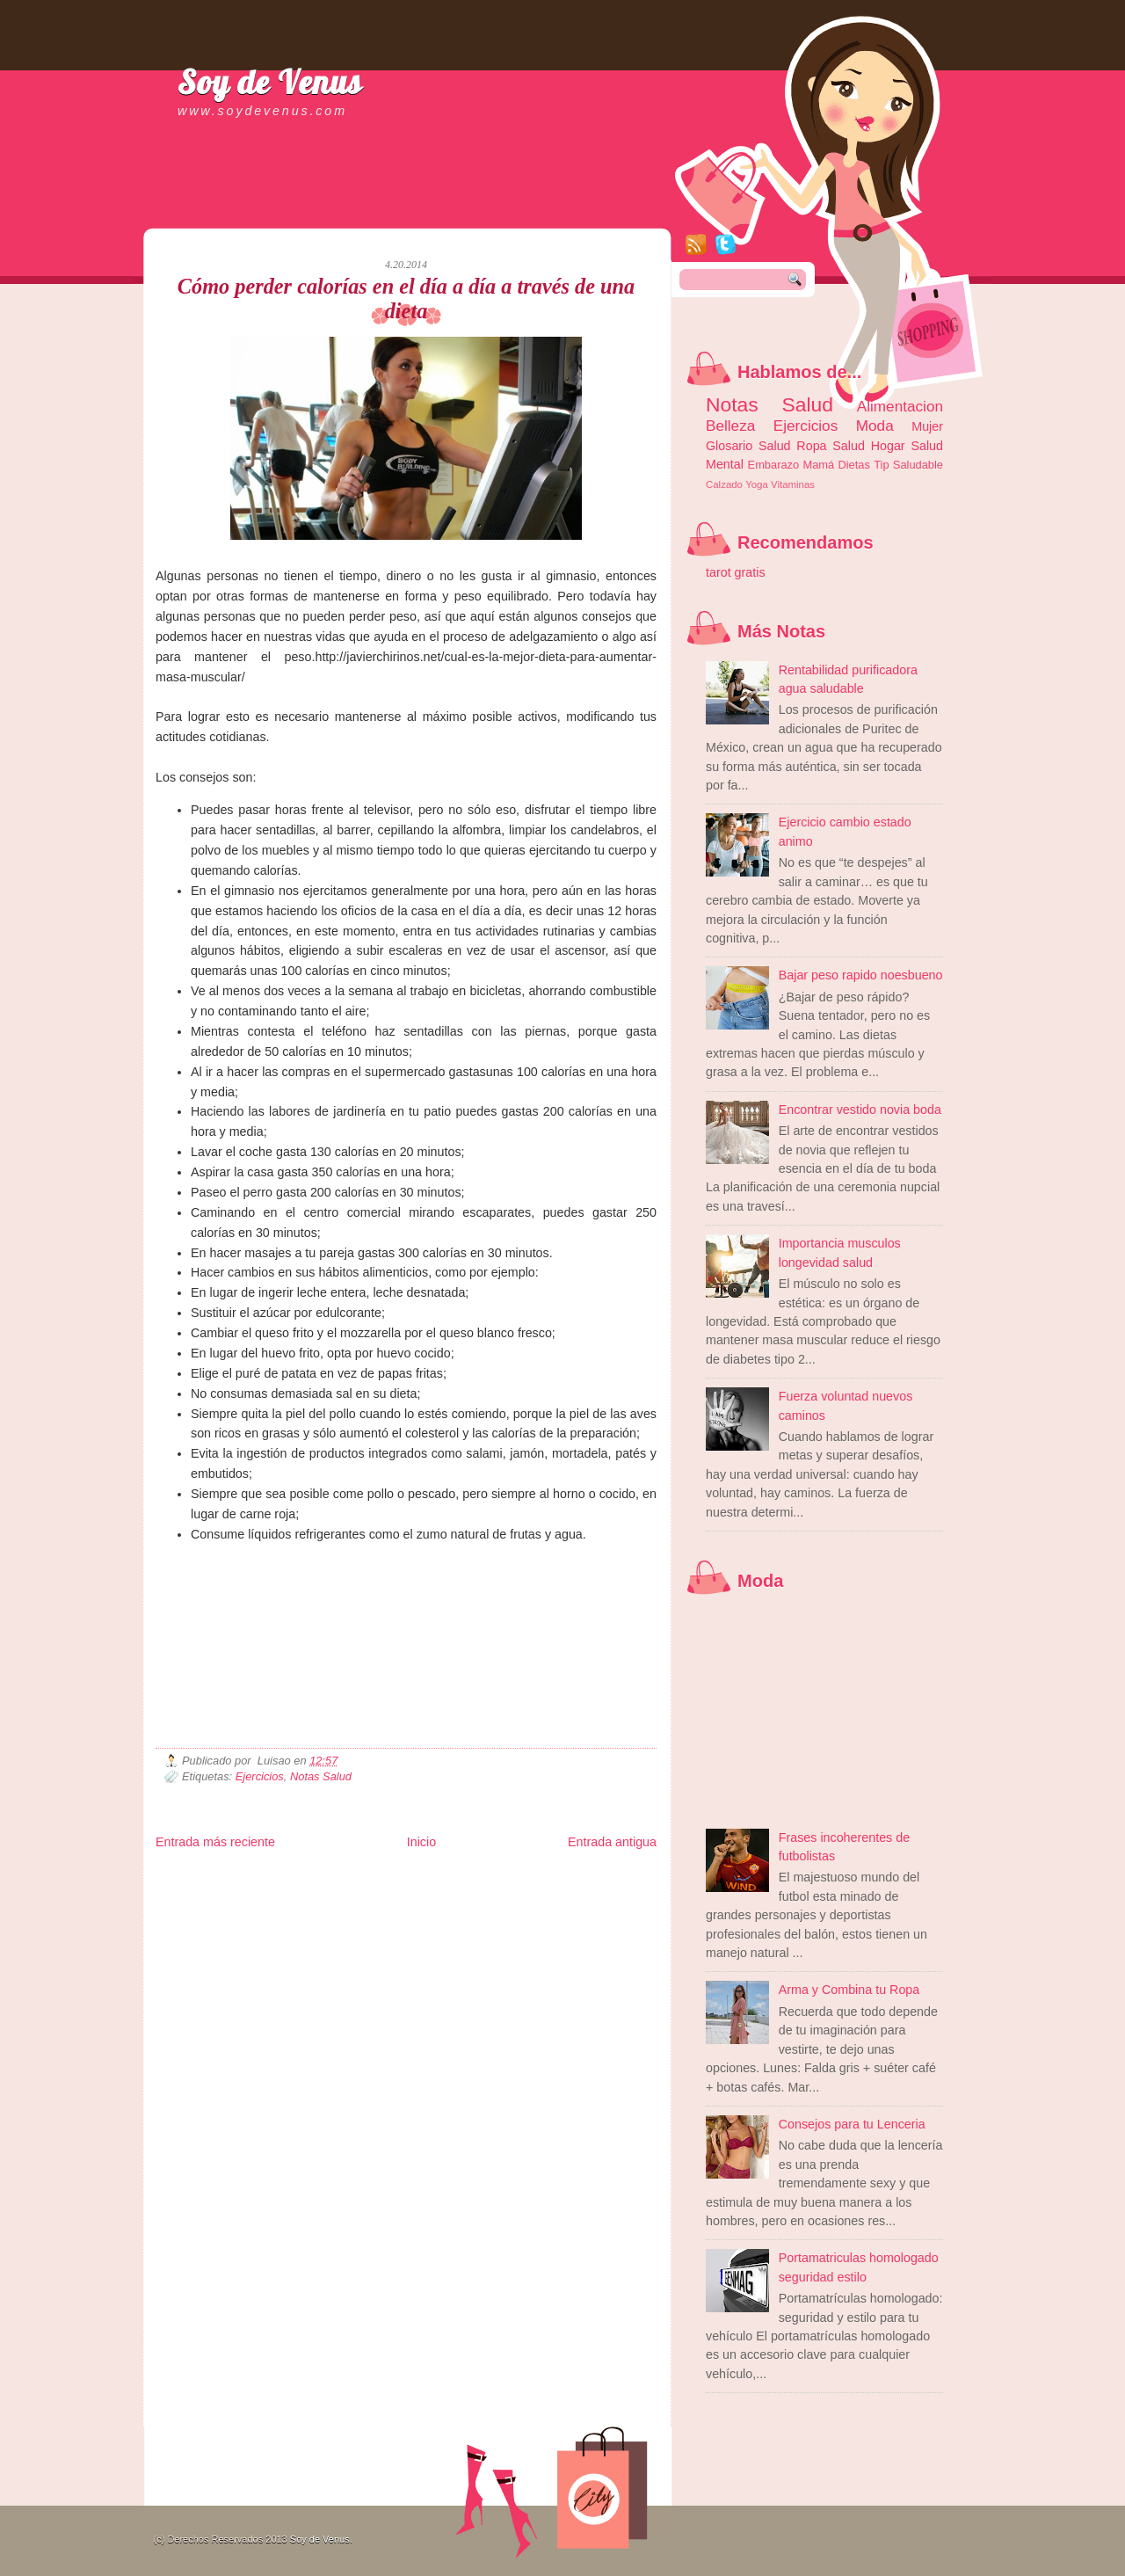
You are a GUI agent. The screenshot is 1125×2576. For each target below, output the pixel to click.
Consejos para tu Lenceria (852, 2124)
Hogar (888, 446)
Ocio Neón (288, 1891)
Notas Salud (321, 1776)
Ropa (811, 446)
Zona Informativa (188, 1876)
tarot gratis (736, 572)
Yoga (756, 484)
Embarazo (774, 464)
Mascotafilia (206, 1905)
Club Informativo (452, 1876)
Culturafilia (574, 1905)
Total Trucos (411, 1891)
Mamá (818, 464)
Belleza (730, 425)
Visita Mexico (454, 1905)
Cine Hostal (460, 1891)
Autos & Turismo (582, 1891)
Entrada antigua (612, 1842)
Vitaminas (793, 484)
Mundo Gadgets (516, 1891)
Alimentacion (900, 406)
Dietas (853, 464)
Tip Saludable (908, 464)
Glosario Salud (748, 446)
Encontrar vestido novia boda (860, 1109)
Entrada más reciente (215, 1842)
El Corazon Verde (517, 1905)
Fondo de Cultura (521, 1876)
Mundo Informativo (267, 1905)
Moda (875, 425)
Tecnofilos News (233, 1891)
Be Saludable (250, 1876)
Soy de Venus (270, 82)
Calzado (724, 484)
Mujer (927, 426)
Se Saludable (400, 1905)
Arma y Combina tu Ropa (849, 1990)
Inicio (421, 1842)
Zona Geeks (581, 1876)
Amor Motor (619, 1905)
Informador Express (379, 1876)
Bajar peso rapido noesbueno (861, 975)
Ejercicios (260, 1776)
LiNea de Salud (308, 1876)
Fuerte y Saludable (349, 1891)
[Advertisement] (361, 211)
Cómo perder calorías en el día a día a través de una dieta (406, 298)
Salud (848, 446)
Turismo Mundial (339, 1905)
